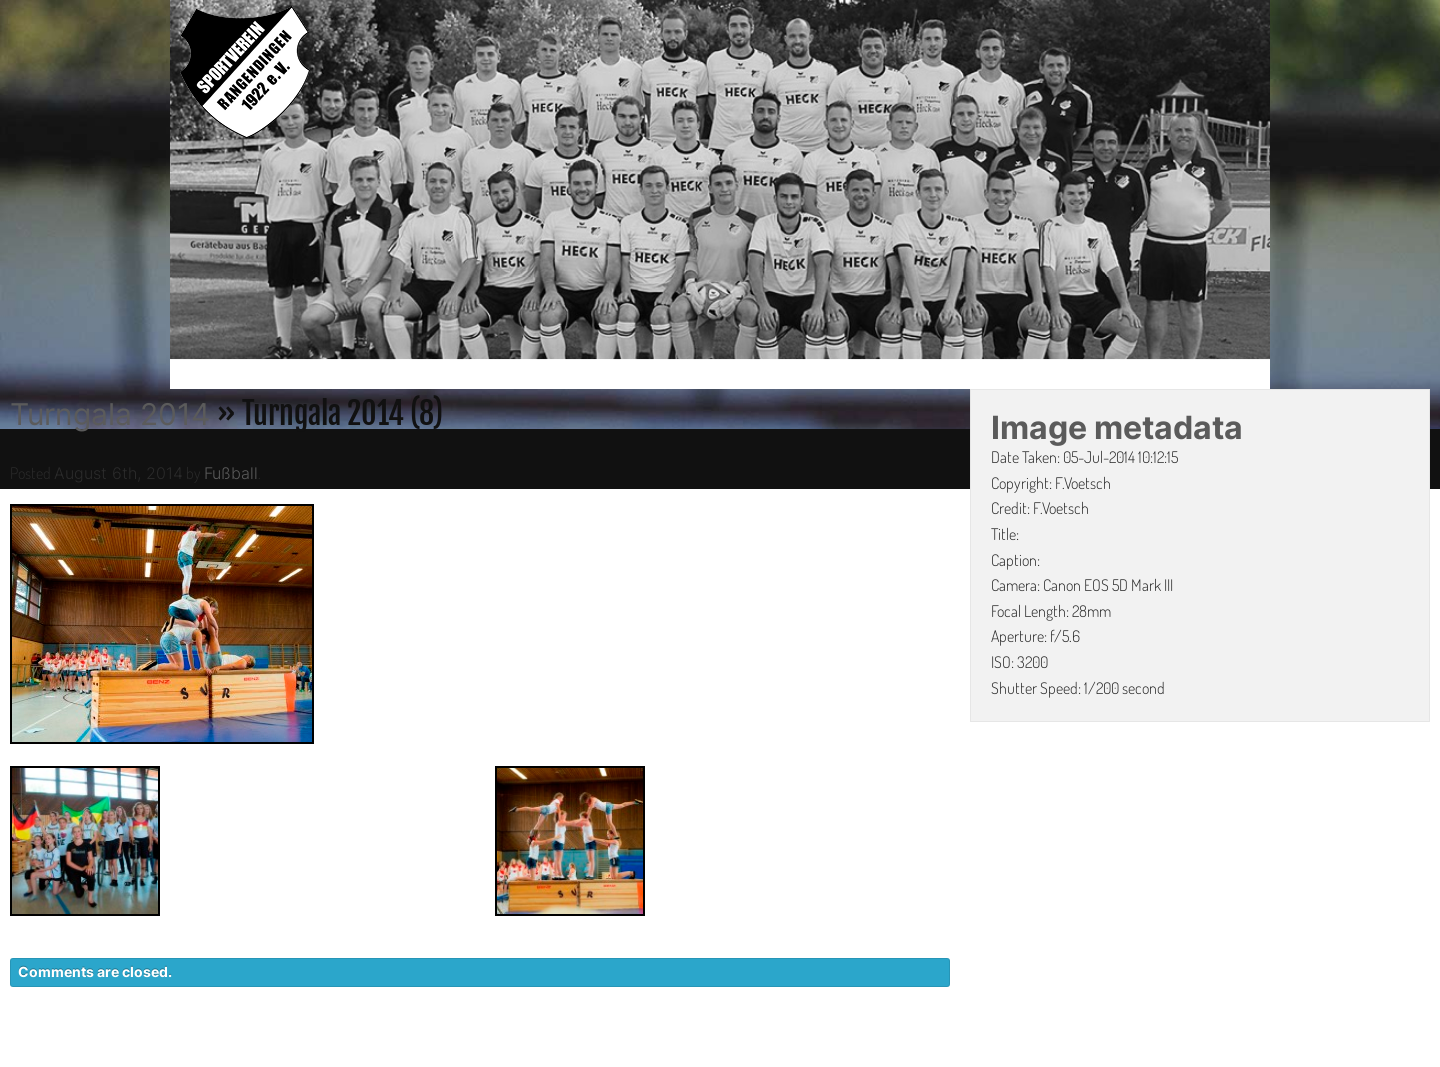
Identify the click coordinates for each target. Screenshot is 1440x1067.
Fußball (231, 473)
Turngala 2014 (110, 414)
